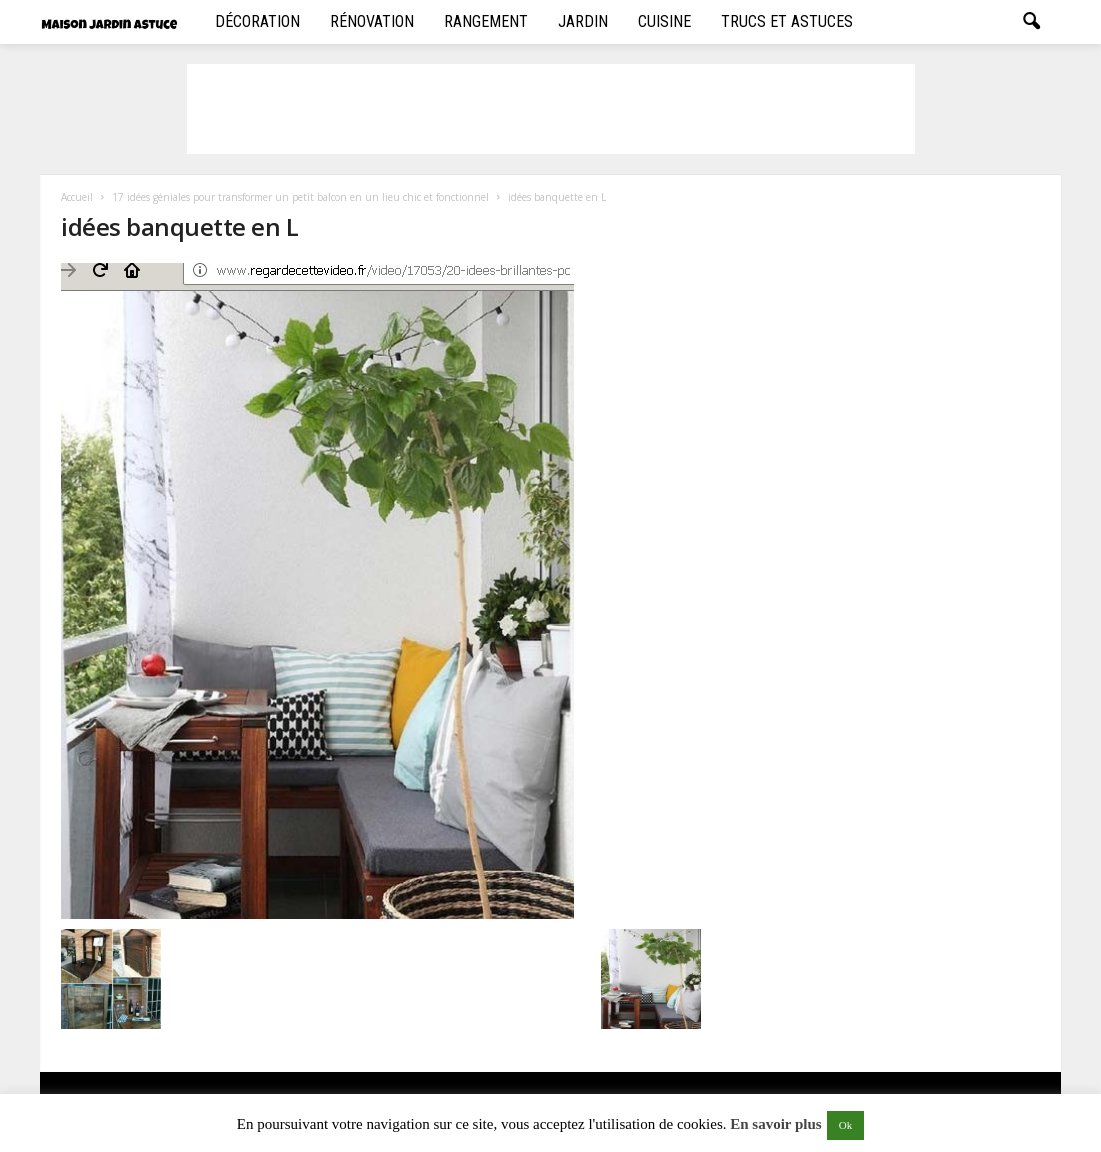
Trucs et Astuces (787, 21)
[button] (1031, 22)
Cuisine (664, 21)
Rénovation (372, 21)
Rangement (486, 21)
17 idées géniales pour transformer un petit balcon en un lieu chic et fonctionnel (300, 197)
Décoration (257, 21)
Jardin (583, 21)
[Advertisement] (551, 109)
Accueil (77, 197)
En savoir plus (775, 1124)
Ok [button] (845, 1125)
